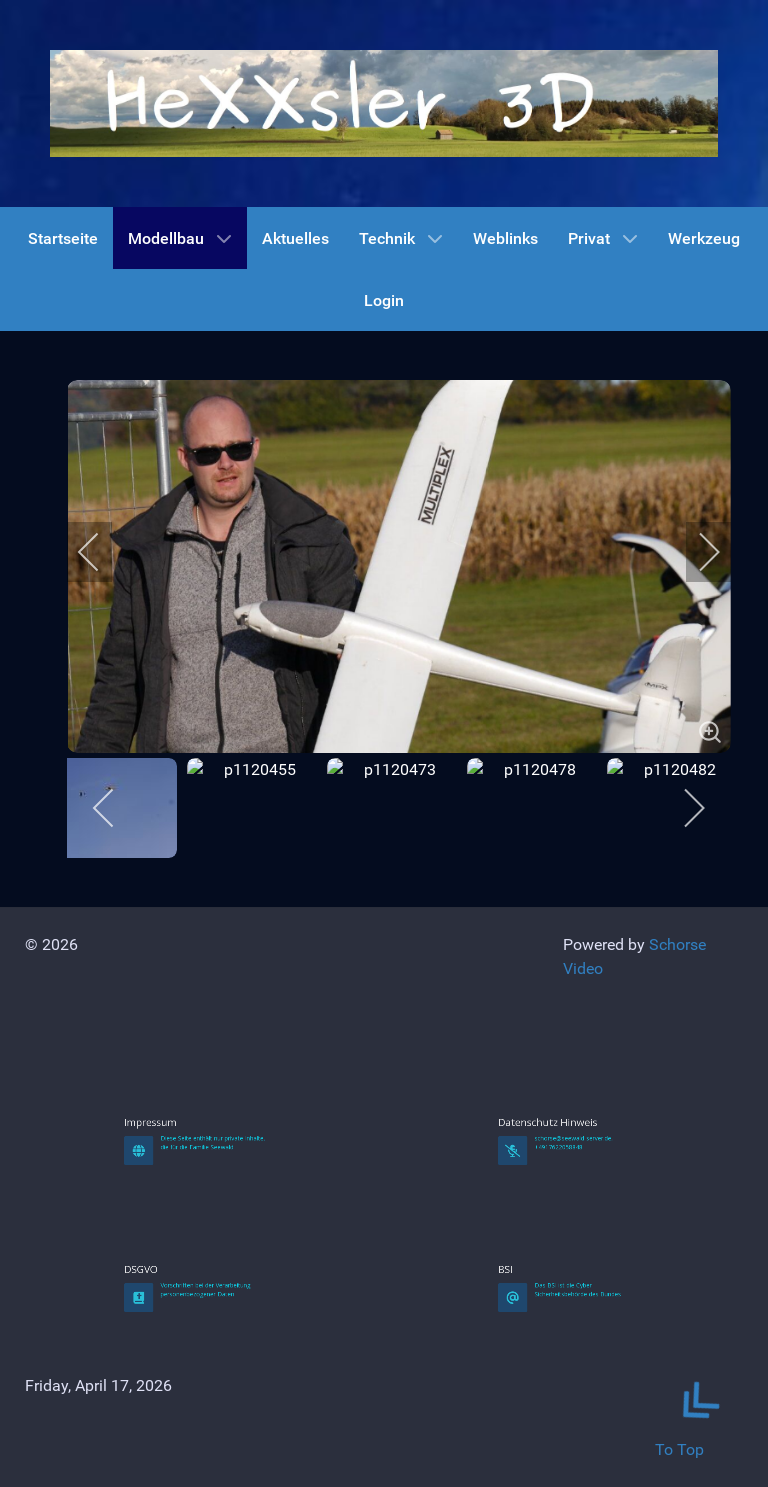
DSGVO (176, 1374)
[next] (696, 552)
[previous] (102, 552)
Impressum (179, 1228)
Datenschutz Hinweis (562, 1228)
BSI (546, 1374)
